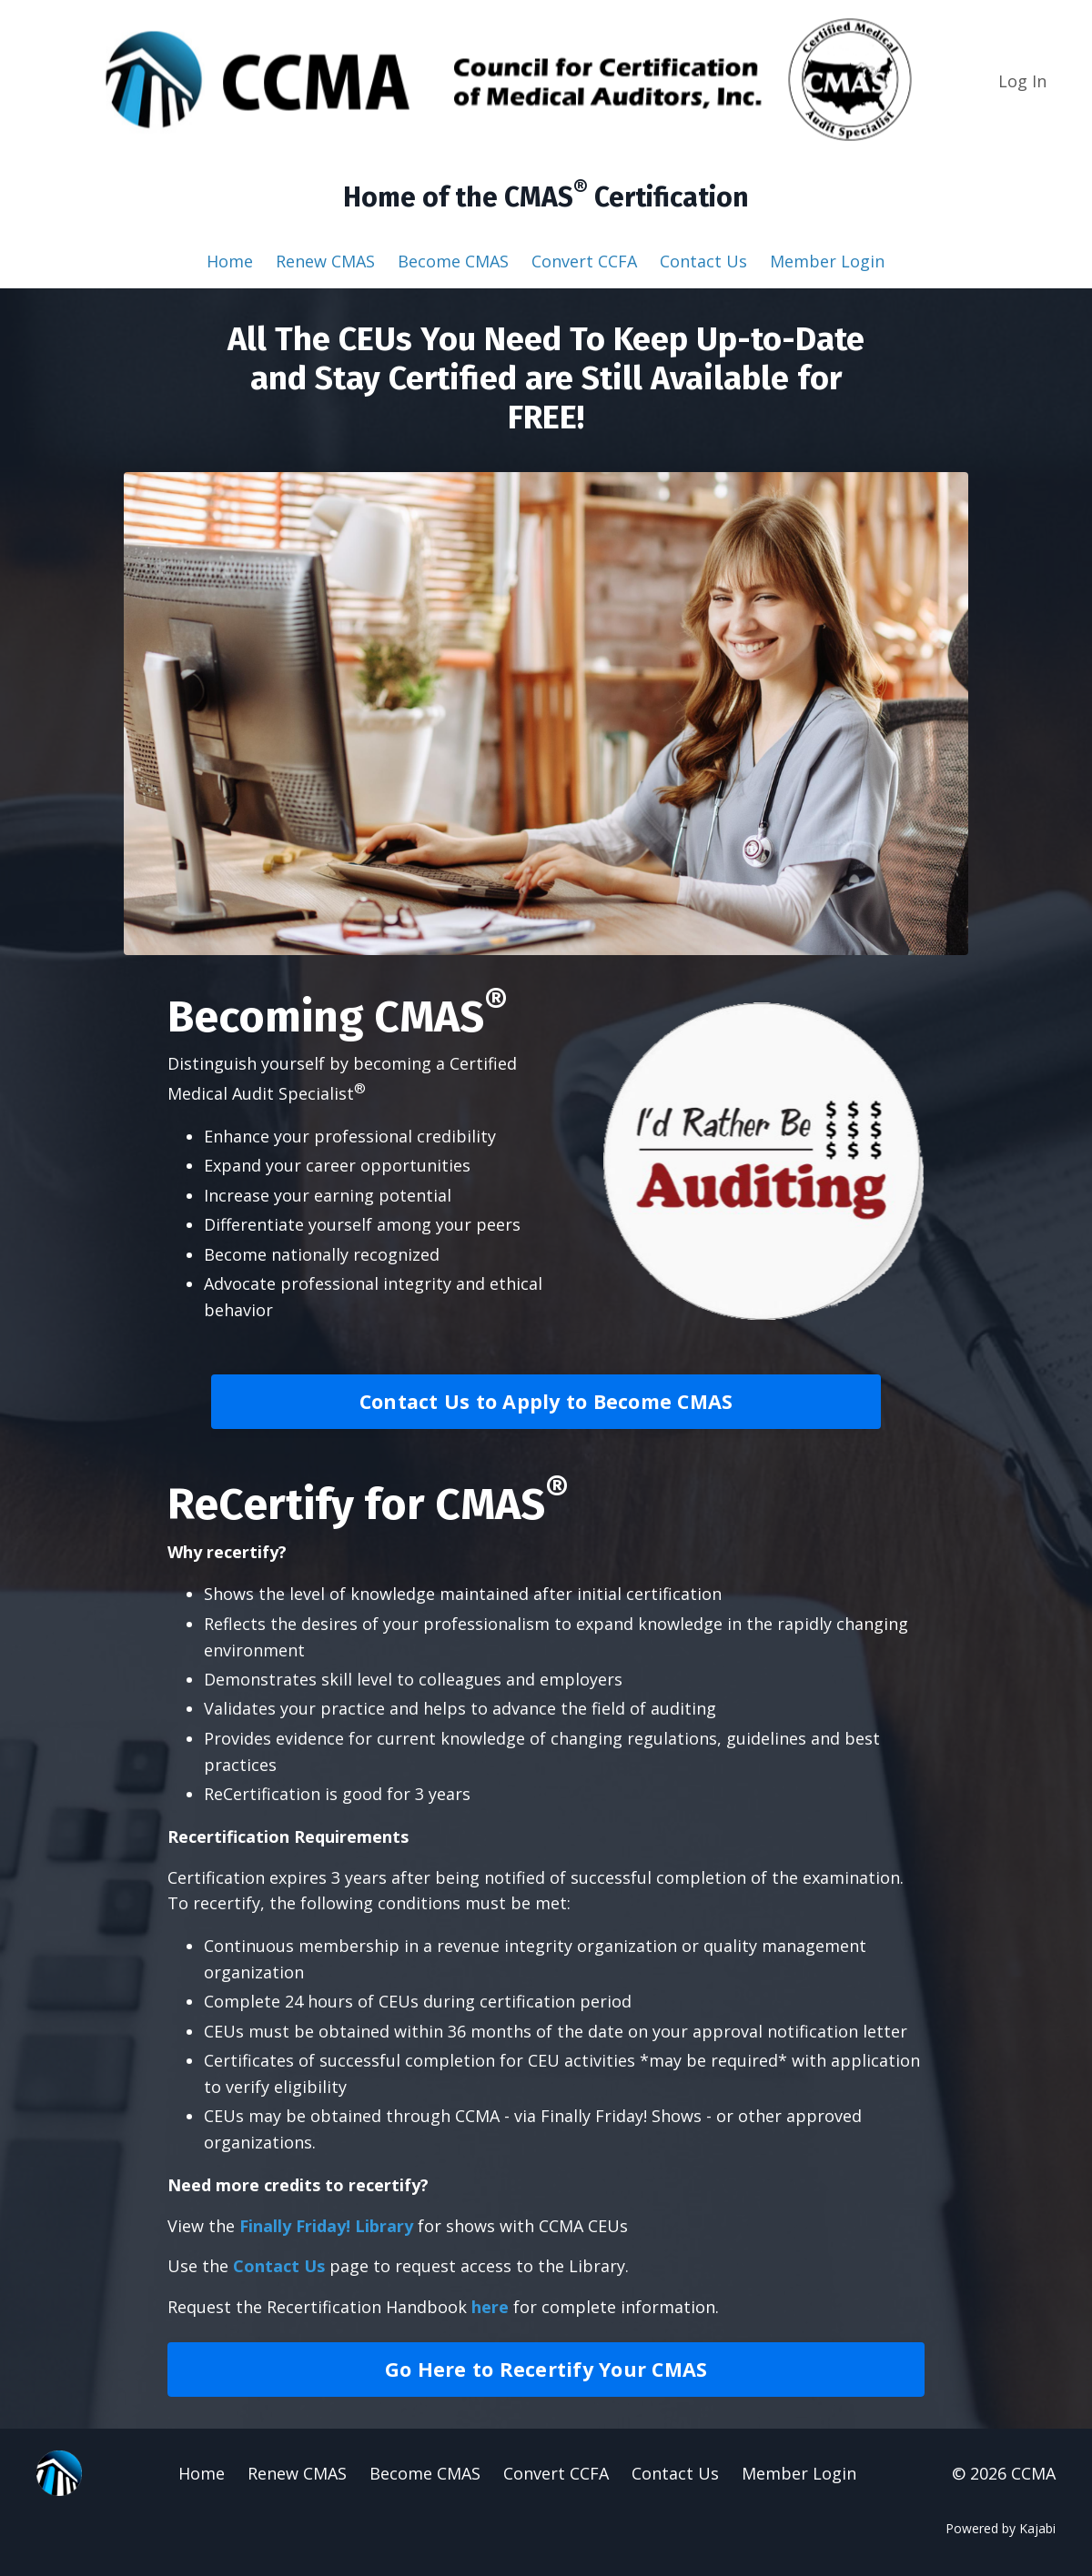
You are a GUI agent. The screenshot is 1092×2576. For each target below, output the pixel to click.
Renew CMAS (325, 261)
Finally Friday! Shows (621, 2116)
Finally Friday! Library (326, 2226)
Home (230, 261)
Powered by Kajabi (1000, 2528)
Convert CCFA (584, 261)
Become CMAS (453, 261)
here (490, 2307)
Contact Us (703, 261)
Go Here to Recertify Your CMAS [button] (546, 2369)
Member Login (827, 261)
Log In (1022, 81)
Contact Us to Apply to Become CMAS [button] (546, 1401)
